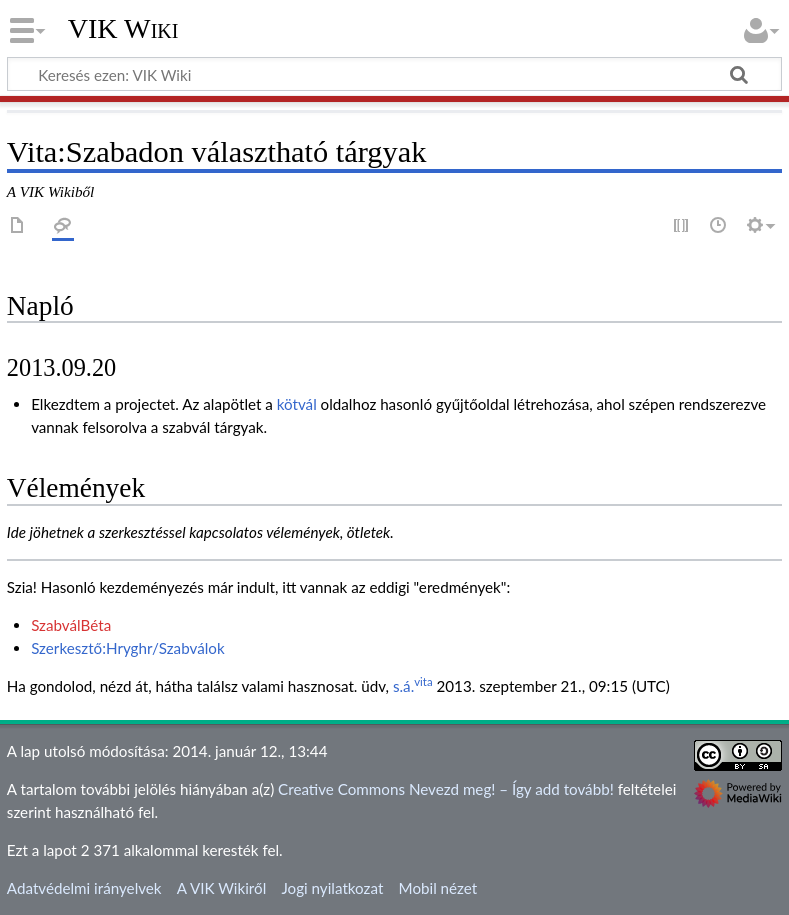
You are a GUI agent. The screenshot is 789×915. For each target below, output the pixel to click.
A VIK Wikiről (221, 888)
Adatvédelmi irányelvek (84, 888)
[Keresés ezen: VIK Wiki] (394, 74)
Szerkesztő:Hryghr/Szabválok (127, 648)
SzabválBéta (71, 625)
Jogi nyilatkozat (332, 888)
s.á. (403, 686)
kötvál (297, 404)
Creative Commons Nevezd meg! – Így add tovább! (446, 789)
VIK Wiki (123, 29)
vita (423, 681)
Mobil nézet (438, 888)
